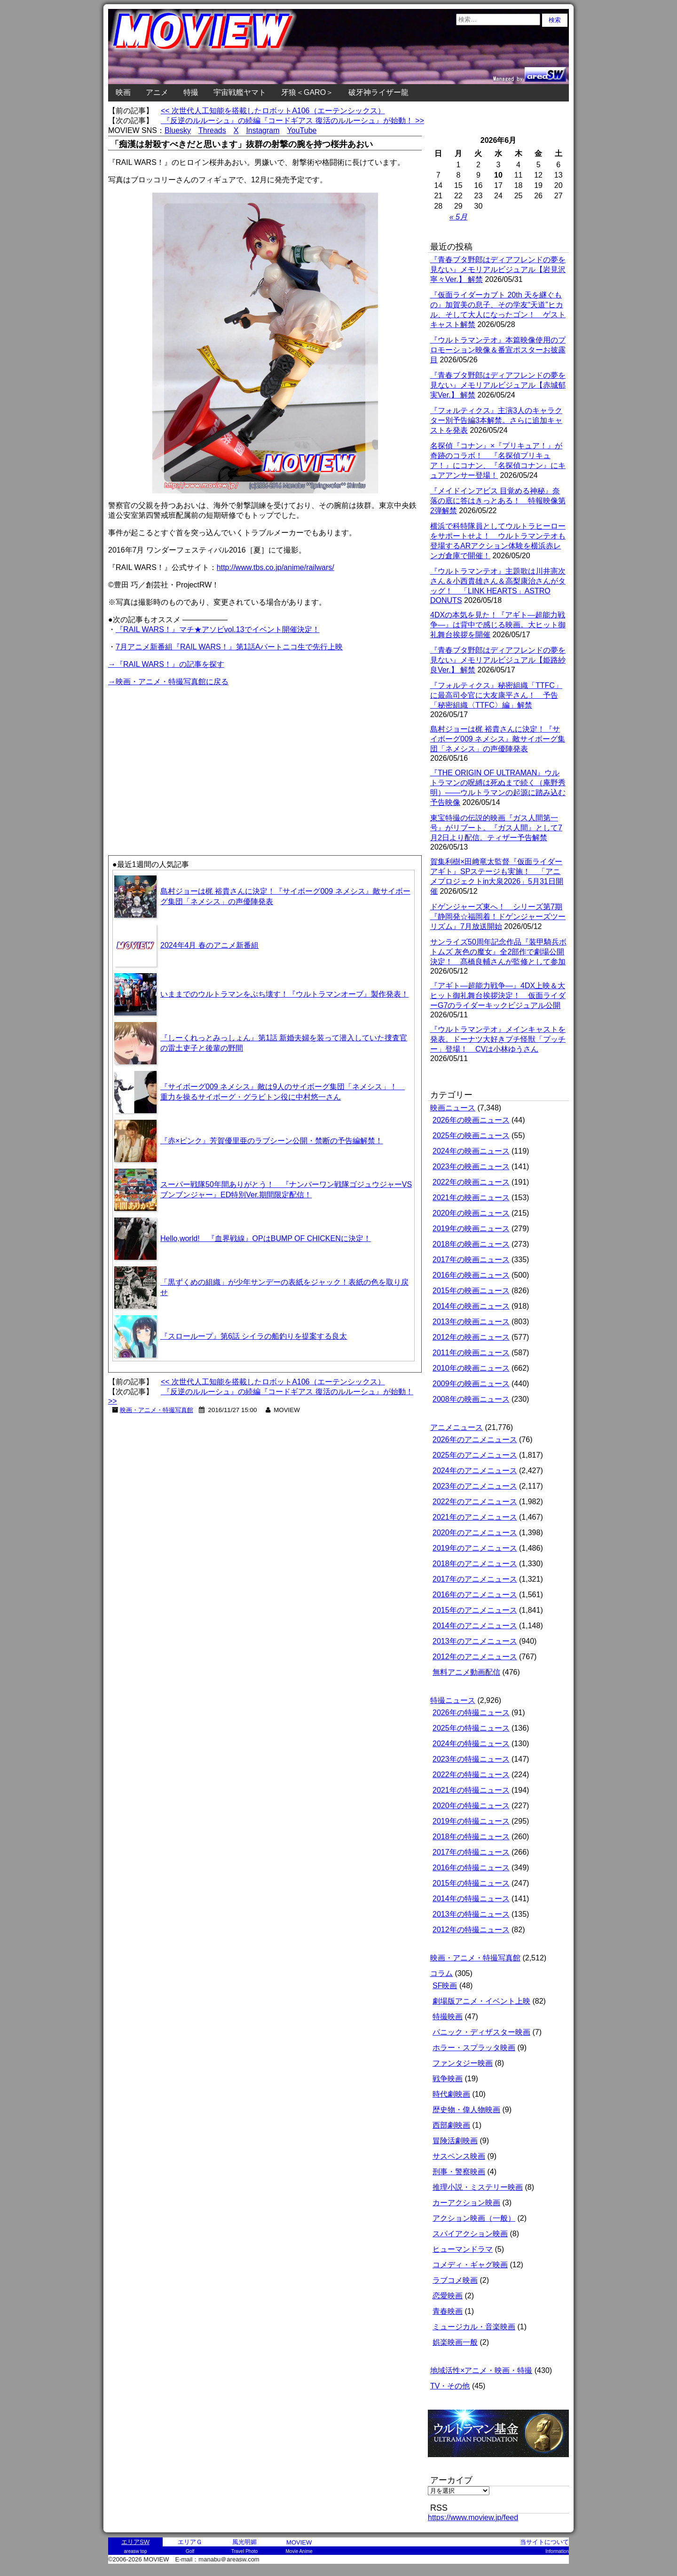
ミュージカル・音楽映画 (474, 2327)
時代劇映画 (451, 2094)
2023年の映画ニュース (471, 1167)
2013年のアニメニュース (475, 1641)
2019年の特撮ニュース (471, 1821)
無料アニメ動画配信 (466, 1672)
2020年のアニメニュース (475, 1533)
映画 (123, 92)
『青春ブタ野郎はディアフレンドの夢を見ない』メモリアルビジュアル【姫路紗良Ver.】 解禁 (498, 660)
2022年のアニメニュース (475, 1502)
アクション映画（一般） (474, 2218)
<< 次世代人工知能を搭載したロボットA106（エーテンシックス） (273, 111)
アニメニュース (456, 1427)
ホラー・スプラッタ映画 (474, 2048)
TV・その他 (450, 2386)
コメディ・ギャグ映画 (470, 2265)
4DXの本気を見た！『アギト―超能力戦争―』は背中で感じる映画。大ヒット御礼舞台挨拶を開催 (498, 625)
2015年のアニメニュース (475, 1610)
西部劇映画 (451, 2125)
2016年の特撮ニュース (471, 1868)
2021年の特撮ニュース (471, 1790)
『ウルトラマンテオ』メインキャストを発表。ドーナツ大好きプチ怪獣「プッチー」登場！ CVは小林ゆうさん (498, 1039)
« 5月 (458, 217)
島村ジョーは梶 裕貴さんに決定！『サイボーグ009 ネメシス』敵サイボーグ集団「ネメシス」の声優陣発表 (497, 739)
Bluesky (178, 130)
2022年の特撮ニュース (471, 1775)
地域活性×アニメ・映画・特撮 (481, 2370)
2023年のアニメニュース (475, 1486)
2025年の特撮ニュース (471, 1728)
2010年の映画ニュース (471, 1368)
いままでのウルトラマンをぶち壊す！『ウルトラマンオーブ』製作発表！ (284, 994)
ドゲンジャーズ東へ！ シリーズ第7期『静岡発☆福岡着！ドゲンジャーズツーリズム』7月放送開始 (498, 916)
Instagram (262, 130)
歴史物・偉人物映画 (466, 2110)
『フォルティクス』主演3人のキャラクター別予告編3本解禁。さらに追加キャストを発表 (496, 420)
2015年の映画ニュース (471, 1291)
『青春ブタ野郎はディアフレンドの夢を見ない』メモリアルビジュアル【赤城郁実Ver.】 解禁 (498, 385)
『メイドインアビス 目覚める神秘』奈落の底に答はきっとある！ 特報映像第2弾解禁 (498, 501)
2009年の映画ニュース (471, 1384)
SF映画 (445, 1986)
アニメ (157, 92)
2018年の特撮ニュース (471, 1837)
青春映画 (448, 2311)
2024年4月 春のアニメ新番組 (209, 945)
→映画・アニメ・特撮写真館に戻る (168, 682)
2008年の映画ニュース (471, 1399)
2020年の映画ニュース (471, 1213)
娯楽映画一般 (455, 2342)
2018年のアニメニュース (475, 1564)
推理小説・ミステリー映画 (478, 2187)
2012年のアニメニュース (475, 1657)
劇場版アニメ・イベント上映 (481, 2001)
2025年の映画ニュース (471, 1136)
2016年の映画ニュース (471, 1275)
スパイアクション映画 (470, 2234)
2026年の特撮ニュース (471, 1713)
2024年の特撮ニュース (471, 1744)
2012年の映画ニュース (471, 1337)
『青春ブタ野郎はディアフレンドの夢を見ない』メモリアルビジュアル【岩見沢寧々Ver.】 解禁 (498, 269)
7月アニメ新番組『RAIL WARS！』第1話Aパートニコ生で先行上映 (229, 647)
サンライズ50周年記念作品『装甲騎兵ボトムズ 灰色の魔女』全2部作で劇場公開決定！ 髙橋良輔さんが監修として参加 (498, 952)
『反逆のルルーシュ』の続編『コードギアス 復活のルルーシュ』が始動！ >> (292, 121)
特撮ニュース (452, 1700)
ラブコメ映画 (455, 2280)
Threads (212, 130)
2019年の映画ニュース (471, 1229)
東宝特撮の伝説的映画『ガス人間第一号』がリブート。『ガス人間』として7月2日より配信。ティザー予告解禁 (496, 828)
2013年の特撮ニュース (471, 1914)
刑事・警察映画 (459, 2172)
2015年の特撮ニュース (471, 1883)
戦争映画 (448, 2079)
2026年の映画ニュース (471, 1120)
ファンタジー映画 (463, 2063)
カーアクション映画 (466, 2203)
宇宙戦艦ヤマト (239, 92)
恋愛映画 (448, 2296)
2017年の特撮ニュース (471, 1852)
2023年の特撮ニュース (471, 1759)
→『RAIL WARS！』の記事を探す (166, 664)
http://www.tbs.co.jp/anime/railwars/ (275, 567)
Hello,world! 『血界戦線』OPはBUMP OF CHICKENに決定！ (265, 1238)
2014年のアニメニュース (475, 1626)
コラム (441, 1973)
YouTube (302, 130)
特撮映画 (448, 2017)
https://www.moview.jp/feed (473, 2517)
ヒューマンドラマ (463, 2249)
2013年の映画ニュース (471, 1322)
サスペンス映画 (459, 2156)
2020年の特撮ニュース (471, 1806)
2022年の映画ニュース (471, 1182)
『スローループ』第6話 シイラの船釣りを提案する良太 (253, 1336)
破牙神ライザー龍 (378, 92)
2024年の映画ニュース (471, 1151)
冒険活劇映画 (455, 2141)
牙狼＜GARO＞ (307, 92)
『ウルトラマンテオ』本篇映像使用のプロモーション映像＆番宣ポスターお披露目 (498, 350)
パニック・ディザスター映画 (481, 2032)
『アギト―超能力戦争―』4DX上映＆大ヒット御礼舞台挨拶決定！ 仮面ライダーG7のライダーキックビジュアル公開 (498, 995)
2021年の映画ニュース (471, 1198)
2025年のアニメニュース (475, 1455)
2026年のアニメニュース (475, 1440)
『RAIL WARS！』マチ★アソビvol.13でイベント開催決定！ (218, 629)
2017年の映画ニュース (471, 1260)
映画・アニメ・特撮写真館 (156, 1409)
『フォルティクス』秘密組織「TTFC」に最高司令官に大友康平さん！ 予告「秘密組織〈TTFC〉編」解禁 (496, 695)
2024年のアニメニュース (475, 1471)
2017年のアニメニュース (475, 1579)
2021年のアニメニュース (475, 1517)
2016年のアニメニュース (475, 1595)
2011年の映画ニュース (471, 1353)
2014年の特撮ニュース (471, 1899)
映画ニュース (452, 1108)
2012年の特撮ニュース (471, 1930)
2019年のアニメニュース (475, 1548)
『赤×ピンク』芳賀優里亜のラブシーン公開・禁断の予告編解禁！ (271, 1141)
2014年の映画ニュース (471, 1306)
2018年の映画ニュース (471, 1244)
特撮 (190, 92)
